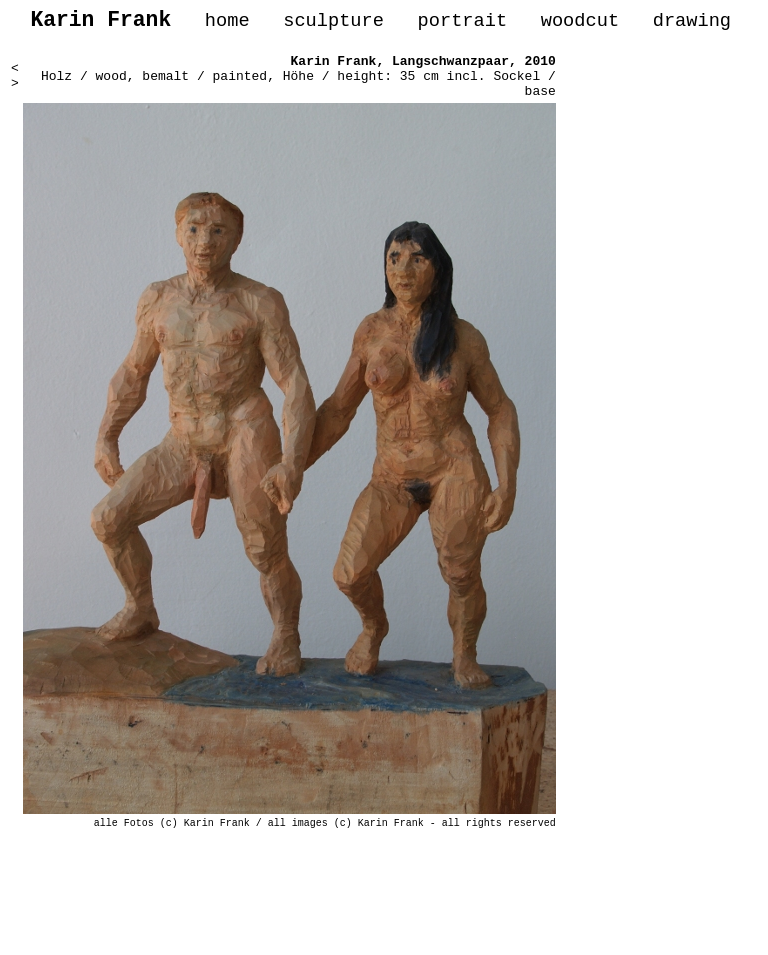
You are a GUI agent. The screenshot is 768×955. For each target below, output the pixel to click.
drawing (692, 23)
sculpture (333, 23)
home (227, 23)
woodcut (580, 23)
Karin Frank (334, 68)
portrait (462, 23)
